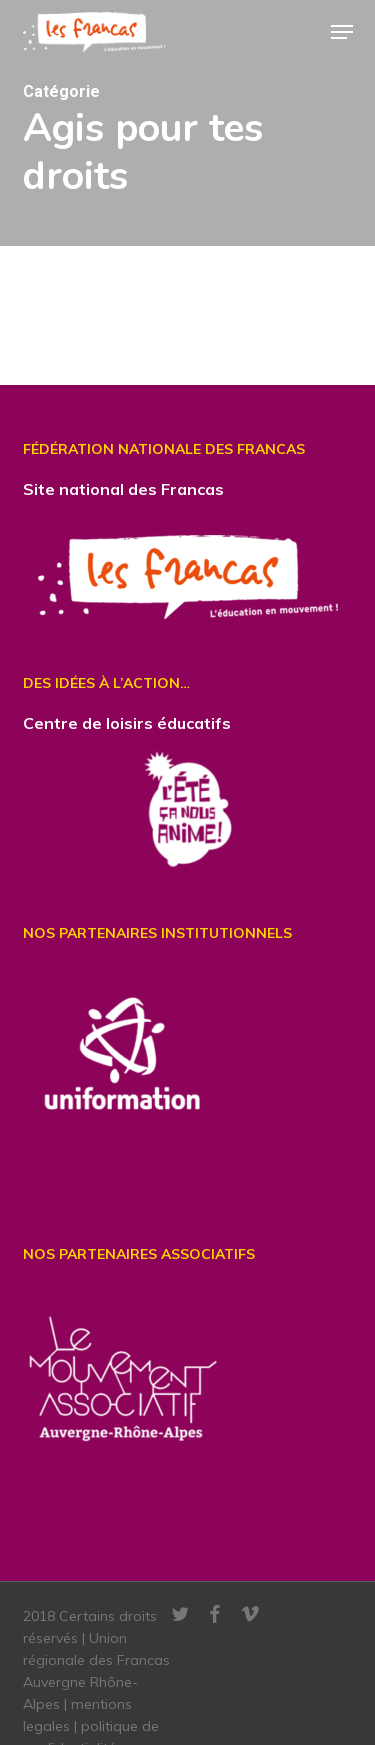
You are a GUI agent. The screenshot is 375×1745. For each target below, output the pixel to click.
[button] (342, 32)
